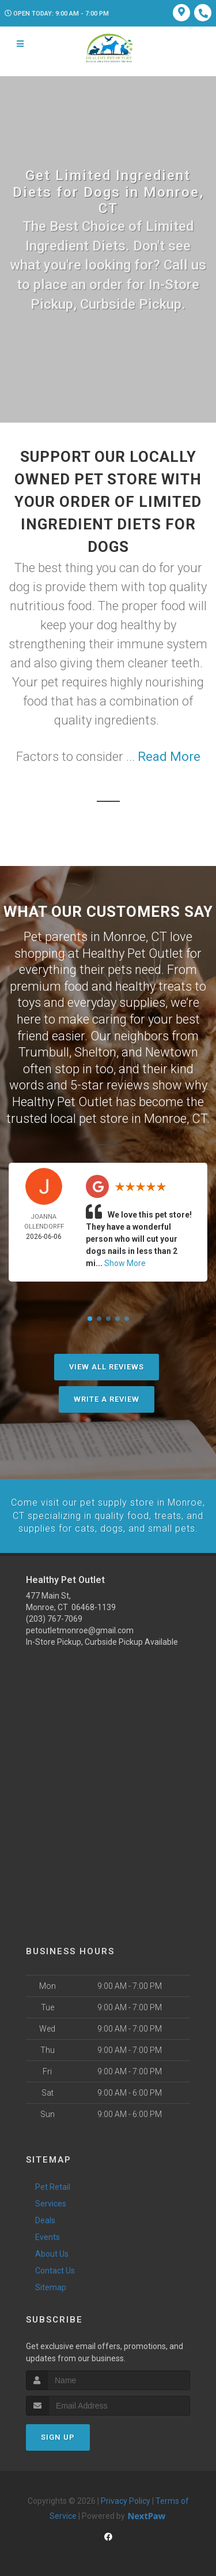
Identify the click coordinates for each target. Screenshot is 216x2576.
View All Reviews (106, 1366)
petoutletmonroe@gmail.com (80, 1629)
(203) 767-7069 (54, 1618)
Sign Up (58, 2437)
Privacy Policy (125, 2501)
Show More (125, 1263)
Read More (169, 756)
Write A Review (106, 1399)
